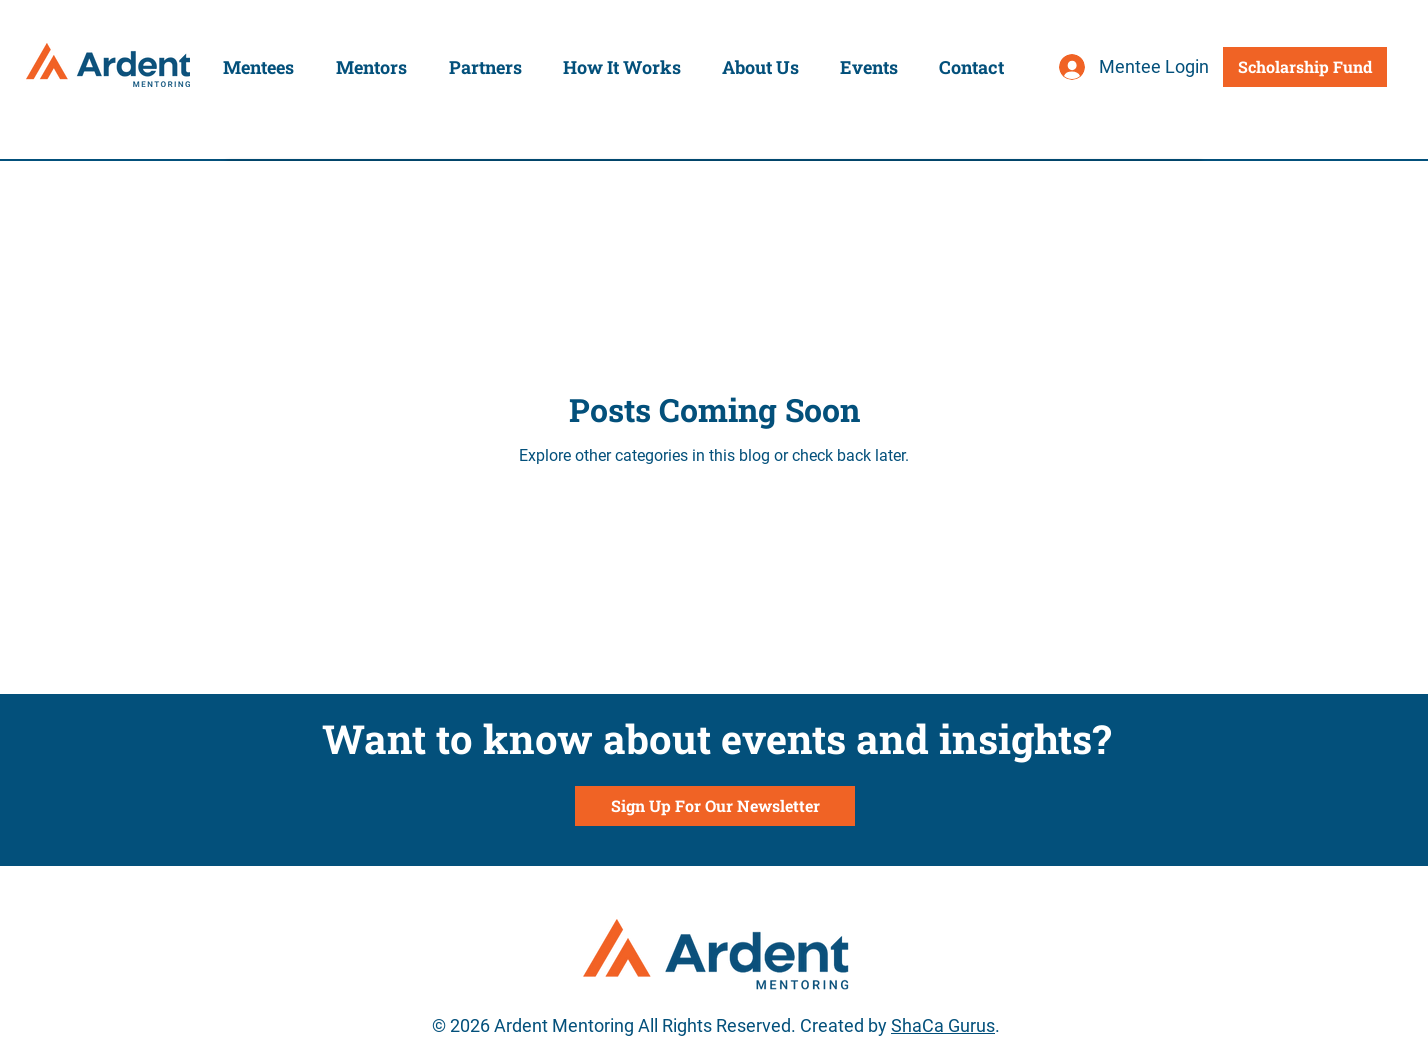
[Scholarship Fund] (1305, 67)
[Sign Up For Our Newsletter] (715, 806)
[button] (258, 67)
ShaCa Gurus (943, 1025)
